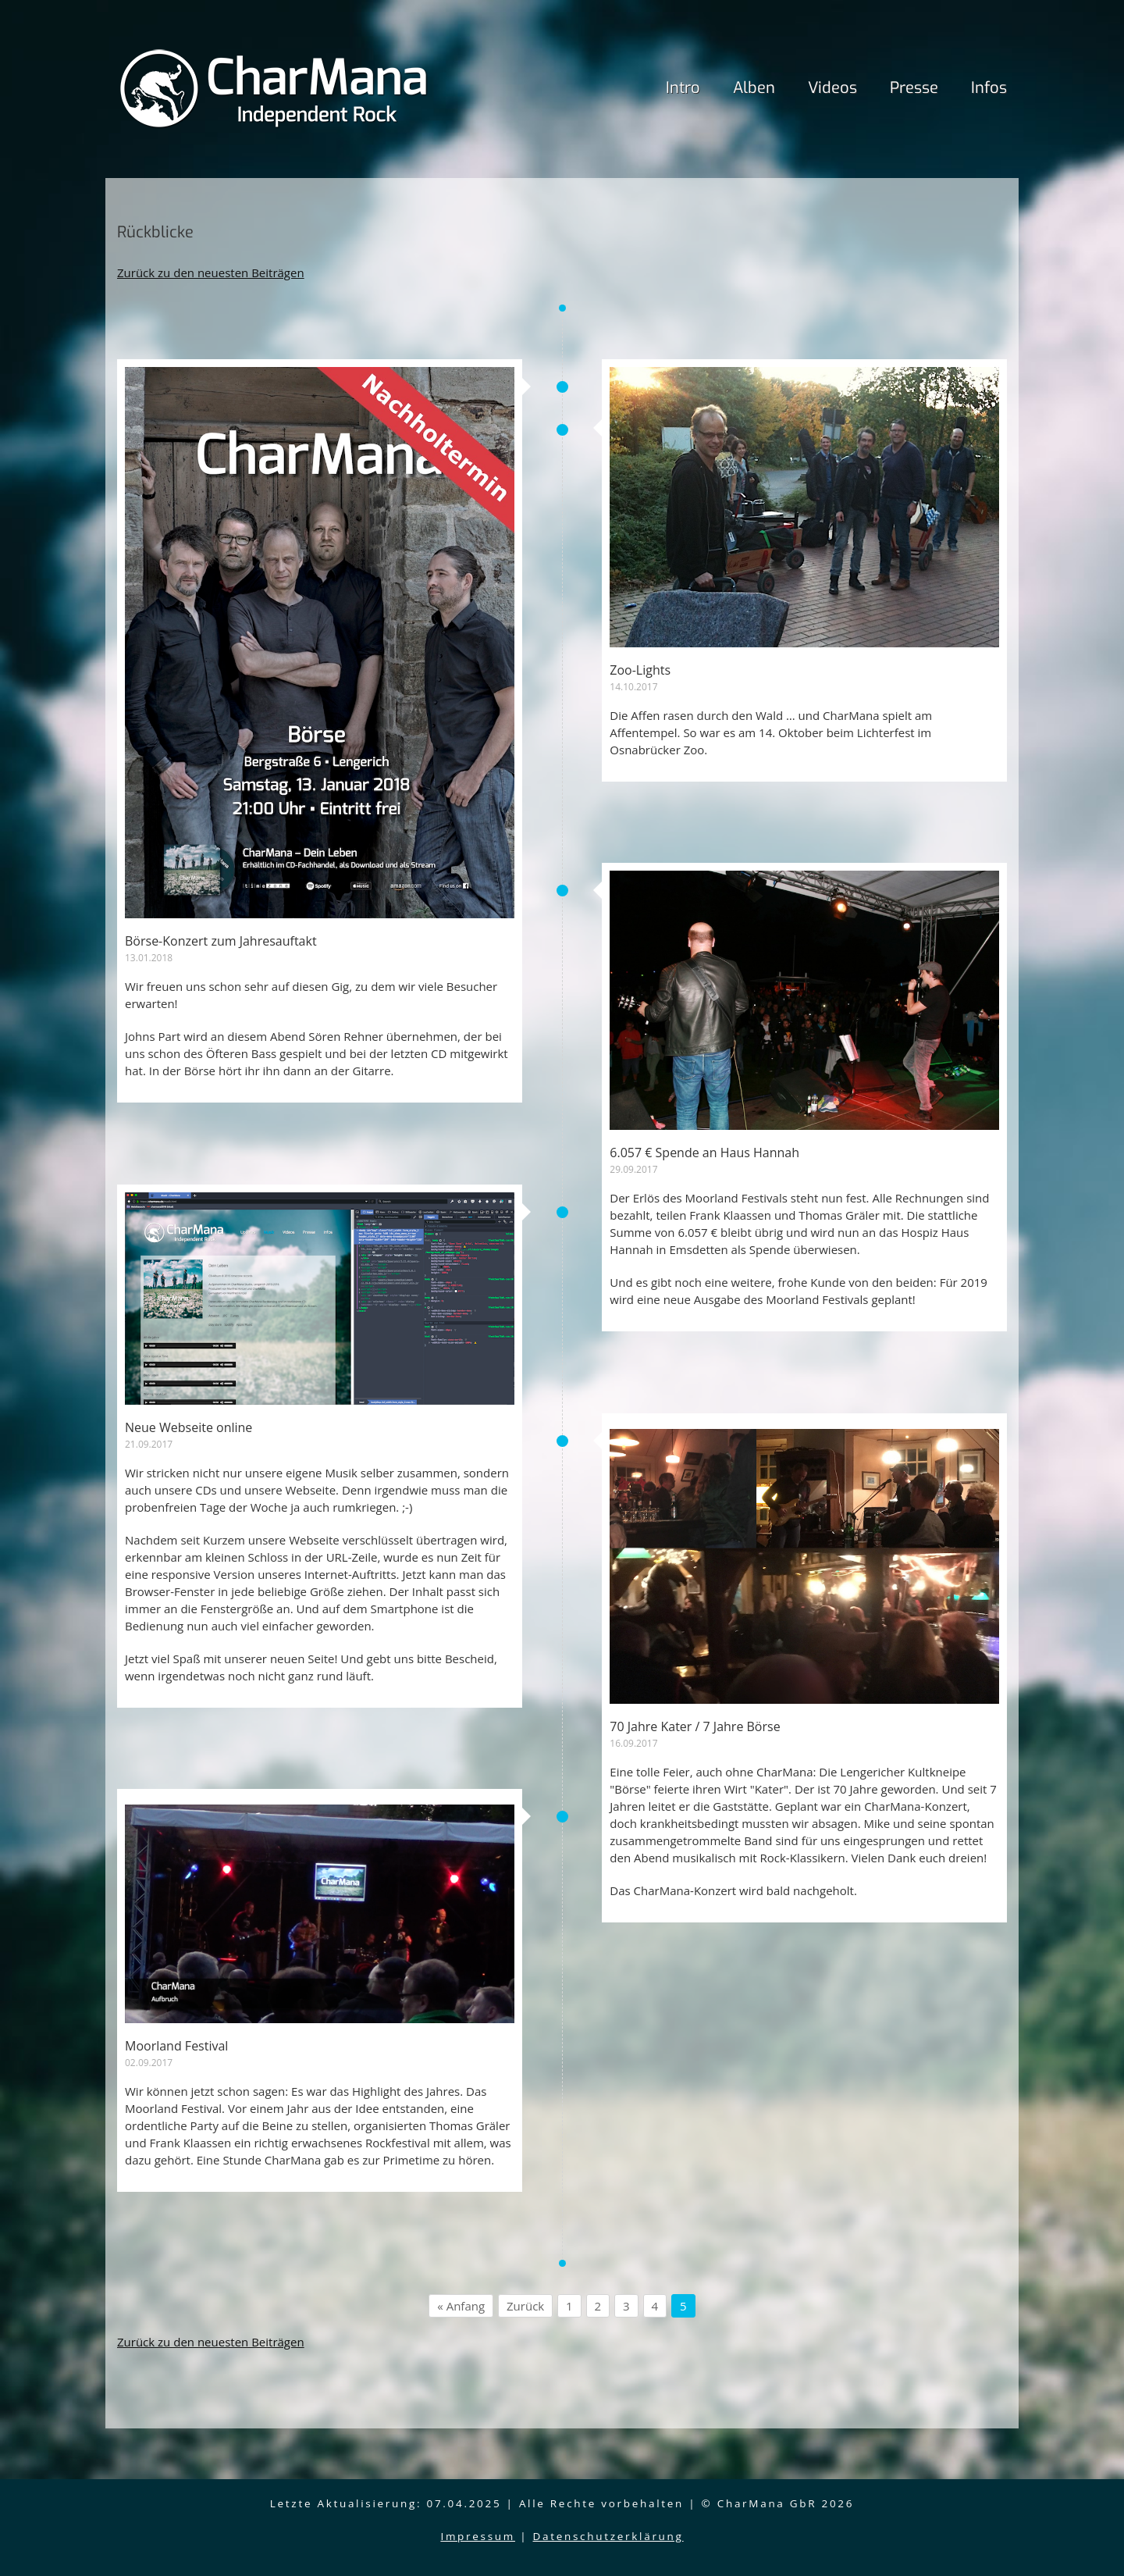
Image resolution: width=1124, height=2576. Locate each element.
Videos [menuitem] (832, 87)
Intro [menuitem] (683, 87)
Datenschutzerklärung (608, 2536)
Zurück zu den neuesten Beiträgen (210, 1531)
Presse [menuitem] (914, 87)
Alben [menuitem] (754, 87)
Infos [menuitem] (989, 87)
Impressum (477, 2536)
